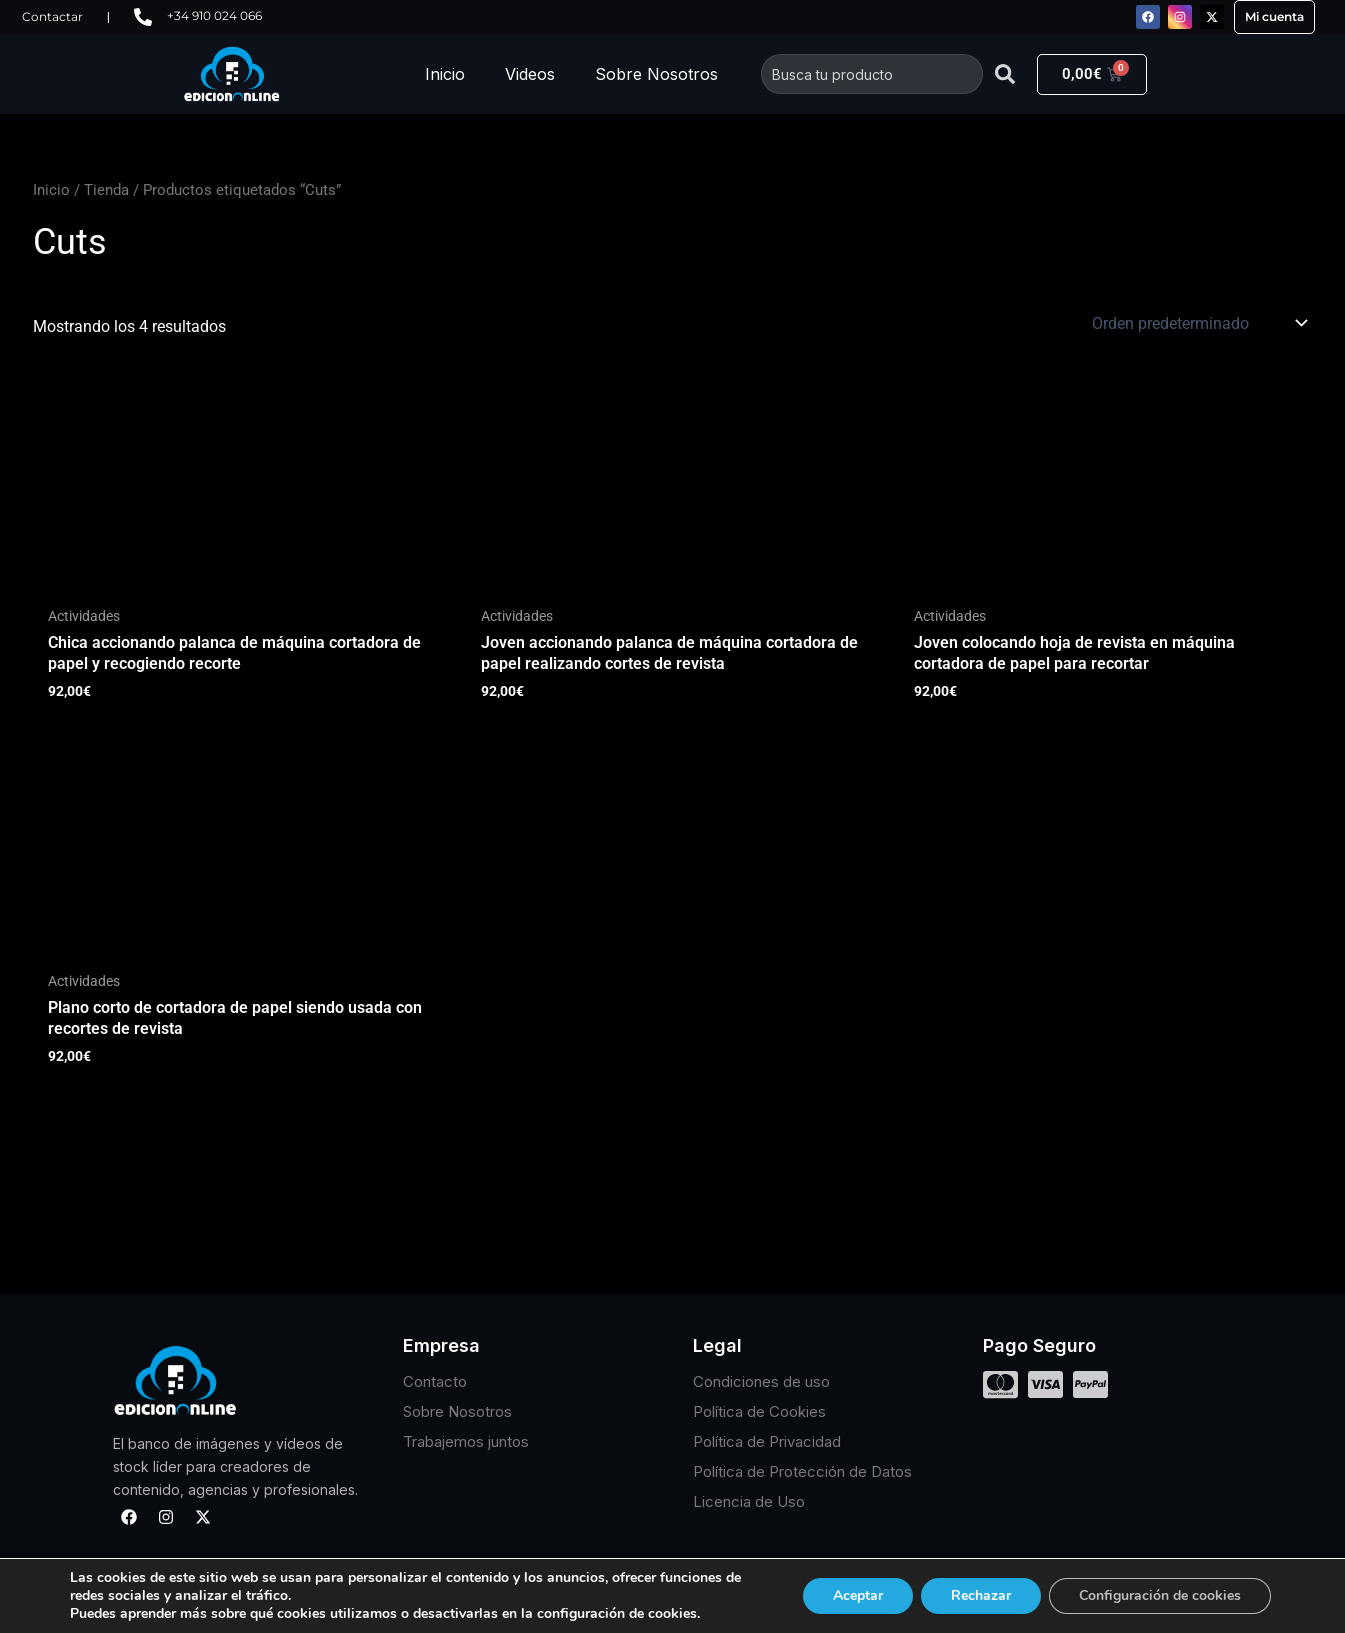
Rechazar (981, 1595)
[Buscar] (1005, 74)
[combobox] (872, 74)
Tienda (106, 190)
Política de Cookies (759, 1411)
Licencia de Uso (749, 1501)
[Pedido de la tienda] (1198, 323)
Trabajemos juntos (466, 1441)
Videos (530, 74)
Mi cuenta (1274, 16)
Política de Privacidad (767, 1441)
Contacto (435, 1381)
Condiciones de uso (761, 1381)
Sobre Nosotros (656, 74)
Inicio (445, 74)
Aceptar (858, 1595)
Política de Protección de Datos (802, 1471)
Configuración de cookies (1160, 1595)
